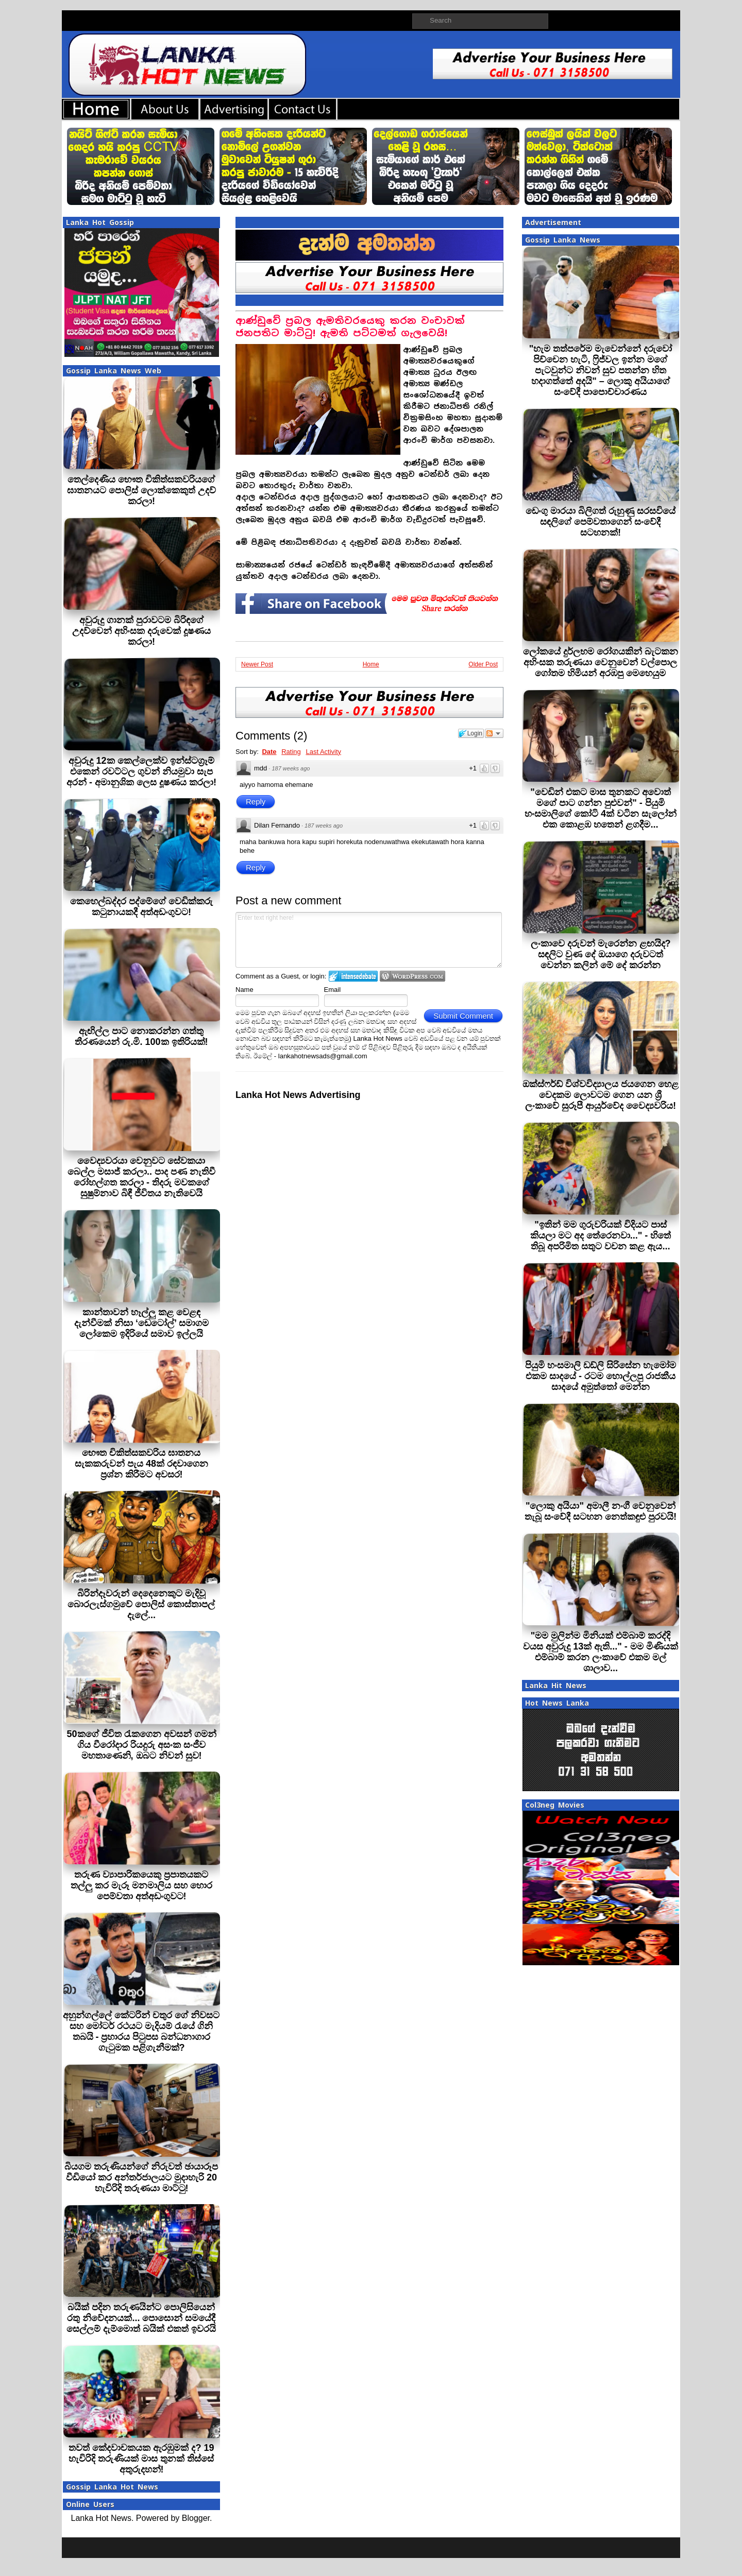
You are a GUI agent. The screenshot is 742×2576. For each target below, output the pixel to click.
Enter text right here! (368, 940)
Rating (291, 751)
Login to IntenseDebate (353, 976)
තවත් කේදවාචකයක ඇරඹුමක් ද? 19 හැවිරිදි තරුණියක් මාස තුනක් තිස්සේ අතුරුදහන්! (141, 2459)
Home (371, 664)
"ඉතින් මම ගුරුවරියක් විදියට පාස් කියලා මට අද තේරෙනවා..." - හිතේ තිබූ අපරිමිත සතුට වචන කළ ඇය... (600, 1235)
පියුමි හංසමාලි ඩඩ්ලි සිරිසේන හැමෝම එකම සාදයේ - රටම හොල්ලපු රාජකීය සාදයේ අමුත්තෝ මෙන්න (600, 1376)
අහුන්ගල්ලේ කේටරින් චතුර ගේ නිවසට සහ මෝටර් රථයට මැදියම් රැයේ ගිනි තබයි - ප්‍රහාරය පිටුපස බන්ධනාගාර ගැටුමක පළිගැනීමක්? (141, 2031)
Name (244, 989)
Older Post (483, 664)
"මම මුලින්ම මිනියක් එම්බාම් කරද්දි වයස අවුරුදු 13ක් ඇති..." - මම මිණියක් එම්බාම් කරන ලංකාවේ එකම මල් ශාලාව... (600, 1651)
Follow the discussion (494, 733)
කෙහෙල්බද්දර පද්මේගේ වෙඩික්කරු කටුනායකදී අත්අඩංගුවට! (141, 906)
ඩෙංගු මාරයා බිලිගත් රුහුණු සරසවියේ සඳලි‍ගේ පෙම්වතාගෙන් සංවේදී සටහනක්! (601, 522)
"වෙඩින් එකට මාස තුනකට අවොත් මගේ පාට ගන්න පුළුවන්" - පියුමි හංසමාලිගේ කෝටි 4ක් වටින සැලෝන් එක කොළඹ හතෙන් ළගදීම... (601, 808)
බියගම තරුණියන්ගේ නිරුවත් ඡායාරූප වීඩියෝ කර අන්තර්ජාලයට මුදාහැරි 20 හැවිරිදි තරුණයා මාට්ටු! (141, 2177)
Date (269, 751)
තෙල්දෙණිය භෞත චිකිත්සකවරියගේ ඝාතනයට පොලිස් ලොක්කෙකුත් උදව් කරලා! (141, 490)
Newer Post (257, 664)
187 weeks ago (291, 768)
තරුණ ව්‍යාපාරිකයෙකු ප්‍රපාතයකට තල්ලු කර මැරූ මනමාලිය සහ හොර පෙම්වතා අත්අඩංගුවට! (141, 1885)
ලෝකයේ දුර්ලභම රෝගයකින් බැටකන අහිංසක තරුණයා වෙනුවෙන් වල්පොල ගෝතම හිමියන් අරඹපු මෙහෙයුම (600, 662)
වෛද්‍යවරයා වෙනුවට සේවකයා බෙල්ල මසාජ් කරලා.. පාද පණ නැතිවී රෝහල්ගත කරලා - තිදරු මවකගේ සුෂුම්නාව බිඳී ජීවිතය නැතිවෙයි (141, 1177)
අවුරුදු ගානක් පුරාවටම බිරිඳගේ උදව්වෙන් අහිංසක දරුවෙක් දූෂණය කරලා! (141, 631)
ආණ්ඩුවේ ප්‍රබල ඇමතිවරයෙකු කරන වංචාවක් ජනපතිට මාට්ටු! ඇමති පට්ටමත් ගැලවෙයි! (350, 327)
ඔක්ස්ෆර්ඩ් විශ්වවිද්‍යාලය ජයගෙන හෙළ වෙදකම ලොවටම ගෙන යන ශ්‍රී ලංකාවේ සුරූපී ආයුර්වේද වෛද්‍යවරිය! (600, 1095)
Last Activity (323, 751)
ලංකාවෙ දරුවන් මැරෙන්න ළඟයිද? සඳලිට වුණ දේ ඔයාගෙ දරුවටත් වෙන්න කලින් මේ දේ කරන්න (601, 954)
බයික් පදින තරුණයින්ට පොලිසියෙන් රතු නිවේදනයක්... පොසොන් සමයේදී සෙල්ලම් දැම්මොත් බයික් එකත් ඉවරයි (141, 2318)
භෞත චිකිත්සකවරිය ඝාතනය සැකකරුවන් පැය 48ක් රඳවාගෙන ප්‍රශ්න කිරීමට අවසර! (141, 1464)
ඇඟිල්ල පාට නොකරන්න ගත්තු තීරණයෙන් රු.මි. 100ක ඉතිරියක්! (141, 1036)
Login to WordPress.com (412, 976)
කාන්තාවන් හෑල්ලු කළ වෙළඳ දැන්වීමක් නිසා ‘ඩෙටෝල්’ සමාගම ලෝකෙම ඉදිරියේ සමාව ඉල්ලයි (141, 1323)
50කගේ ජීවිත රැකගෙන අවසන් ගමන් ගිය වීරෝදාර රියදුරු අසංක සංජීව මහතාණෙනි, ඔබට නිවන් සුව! (141, 1745)
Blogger (196, 2518)
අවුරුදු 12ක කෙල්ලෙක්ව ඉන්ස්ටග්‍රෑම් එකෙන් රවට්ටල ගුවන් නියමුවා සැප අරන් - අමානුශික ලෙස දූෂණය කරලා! (141, 771)
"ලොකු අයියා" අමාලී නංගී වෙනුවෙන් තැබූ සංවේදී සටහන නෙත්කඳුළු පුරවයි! (601, 1511)
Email (332, 989)
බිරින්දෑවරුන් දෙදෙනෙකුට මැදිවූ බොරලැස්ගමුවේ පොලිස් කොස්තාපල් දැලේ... (141, 1604)
